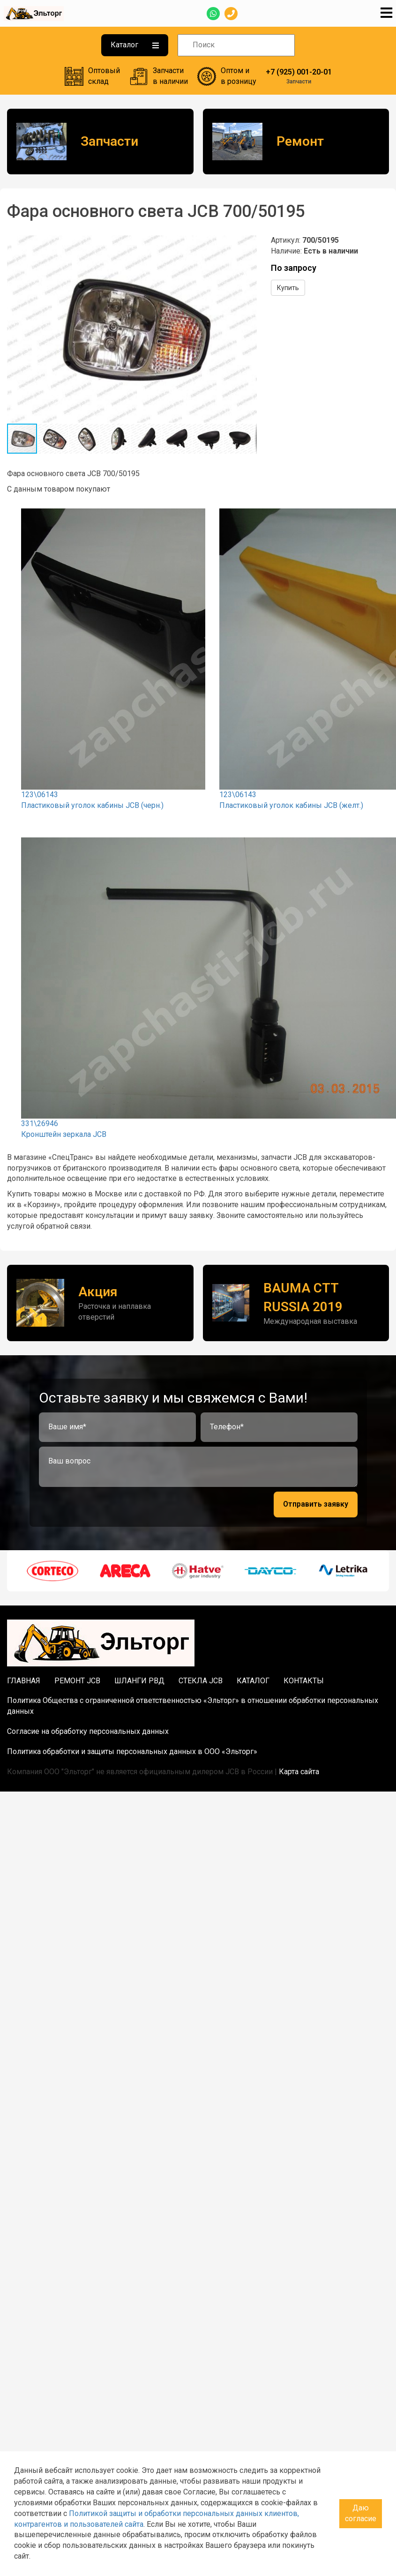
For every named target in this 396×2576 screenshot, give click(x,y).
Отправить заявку (315, 1504)
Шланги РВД (139, 1680)
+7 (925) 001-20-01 (299, 71)
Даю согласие (360, 2513)
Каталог (135, 44)
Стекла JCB (201, 1680)
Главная (23, 1680)
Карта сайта (299, 1771)
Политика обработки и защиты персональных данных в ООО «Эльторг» (132, 1751)
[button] (248, 243)
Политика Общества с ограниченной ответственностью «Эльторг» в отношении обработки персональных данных (192, 1706)
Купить (288, 287)
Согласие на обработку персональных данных (88, 1731)
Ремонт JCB (77, 1680)
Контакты (304, 1680)
